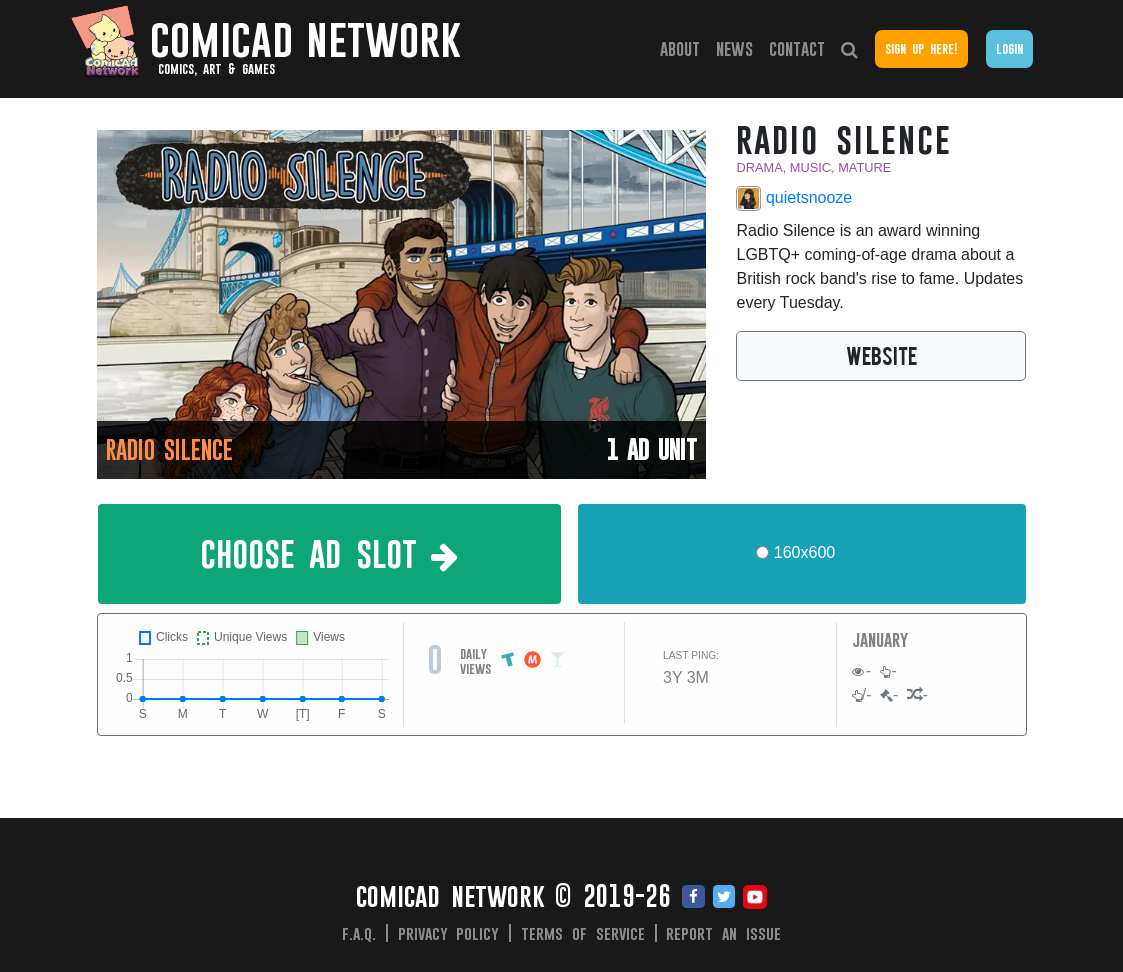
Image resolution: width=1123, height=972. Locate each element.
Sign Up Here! (921, 48)
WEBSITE (881, 355)
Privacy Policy (449, 933)
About (680, 48)
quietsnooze (794, 198)
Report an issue (723, 933)
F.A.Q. (359, 933)
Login (1009, 48)
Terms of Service (583, 933)
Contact (797, 48)
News (734, 48)
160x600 (804, 552)
